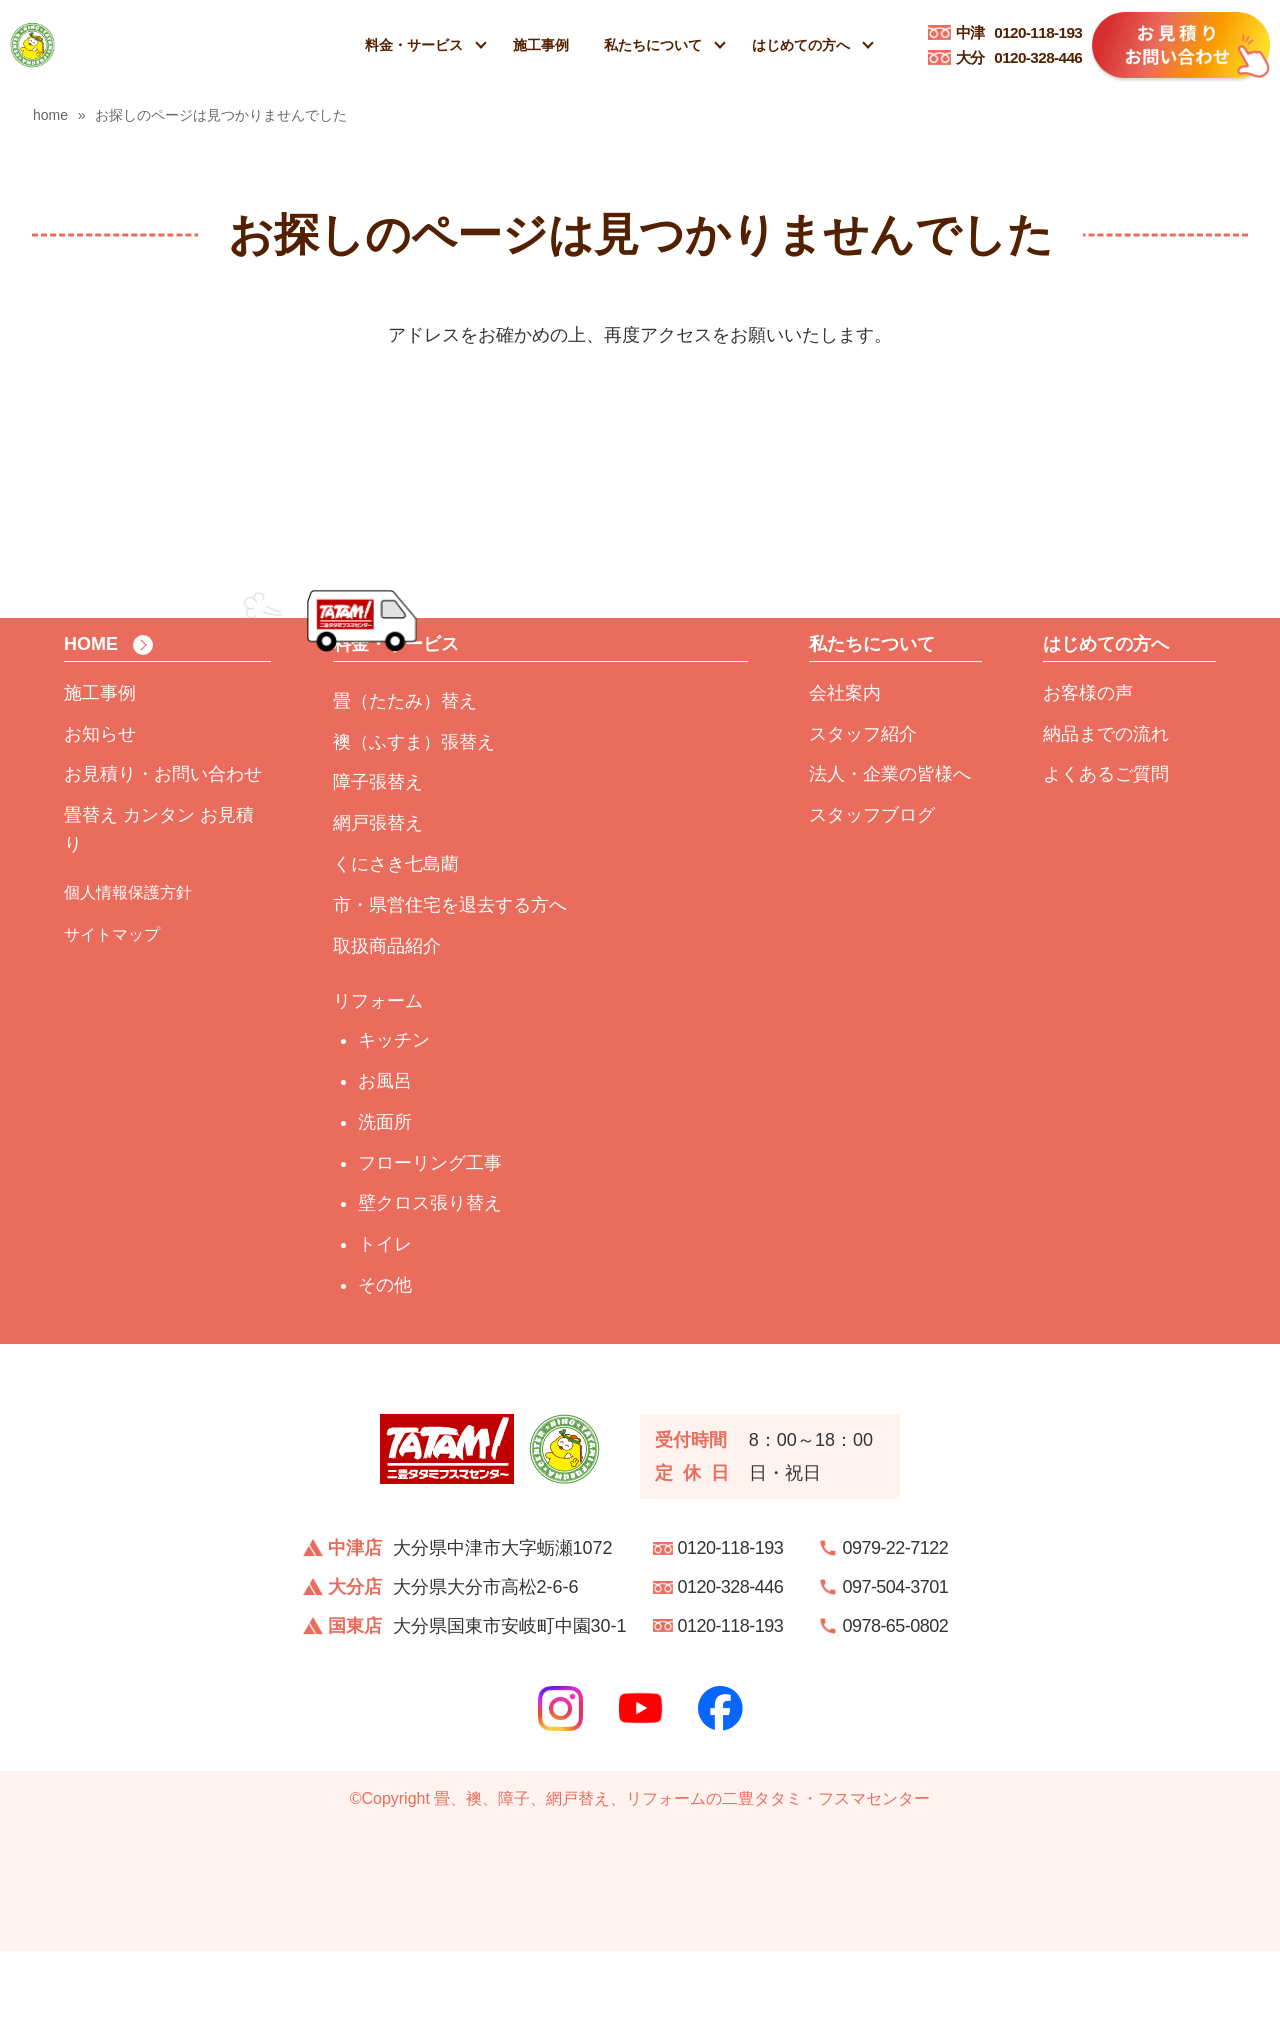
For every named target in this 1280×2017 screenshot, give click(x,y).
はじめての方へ (801, 45)
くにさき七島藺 (396, 930)
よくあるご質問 (1106, 840)
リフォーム (378, 1067)
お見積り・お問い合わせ (163, 840)
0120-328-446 (1019, 57)
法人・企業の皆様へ (890, 840)
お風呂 (385, 1147)
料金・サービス (414, 45)
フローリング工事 (430, 1228)
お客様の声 (1088, 759)
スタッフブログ (872, 881)
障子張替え (378, 848)
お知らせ (100, 799)
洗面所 (385, 1188)
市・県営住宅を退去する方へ (450, 971)
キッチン (394, 1106)
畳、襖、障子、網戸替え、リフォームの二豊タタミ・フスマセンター (682, 1864)
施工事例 (541, 45)
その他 (385, 1351)
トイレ (385, 1310)
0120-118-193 (1019, 32)
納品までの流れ (1106, 799)
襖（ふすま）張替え (414, 807)
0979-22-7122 (896, 1614)
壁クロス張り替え (430, 1269)
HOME (91, 710)
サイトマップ (112, 1000)
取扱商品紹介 (387, 1011)
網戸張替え (378, 889)
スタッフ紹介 (863, 799)
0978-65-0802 (896, 1692)
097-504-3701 (896, 1653)
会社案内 (845, 759)
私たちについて (653, 45)
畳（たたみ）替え (405, 767)
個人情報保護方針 (128, 958)
